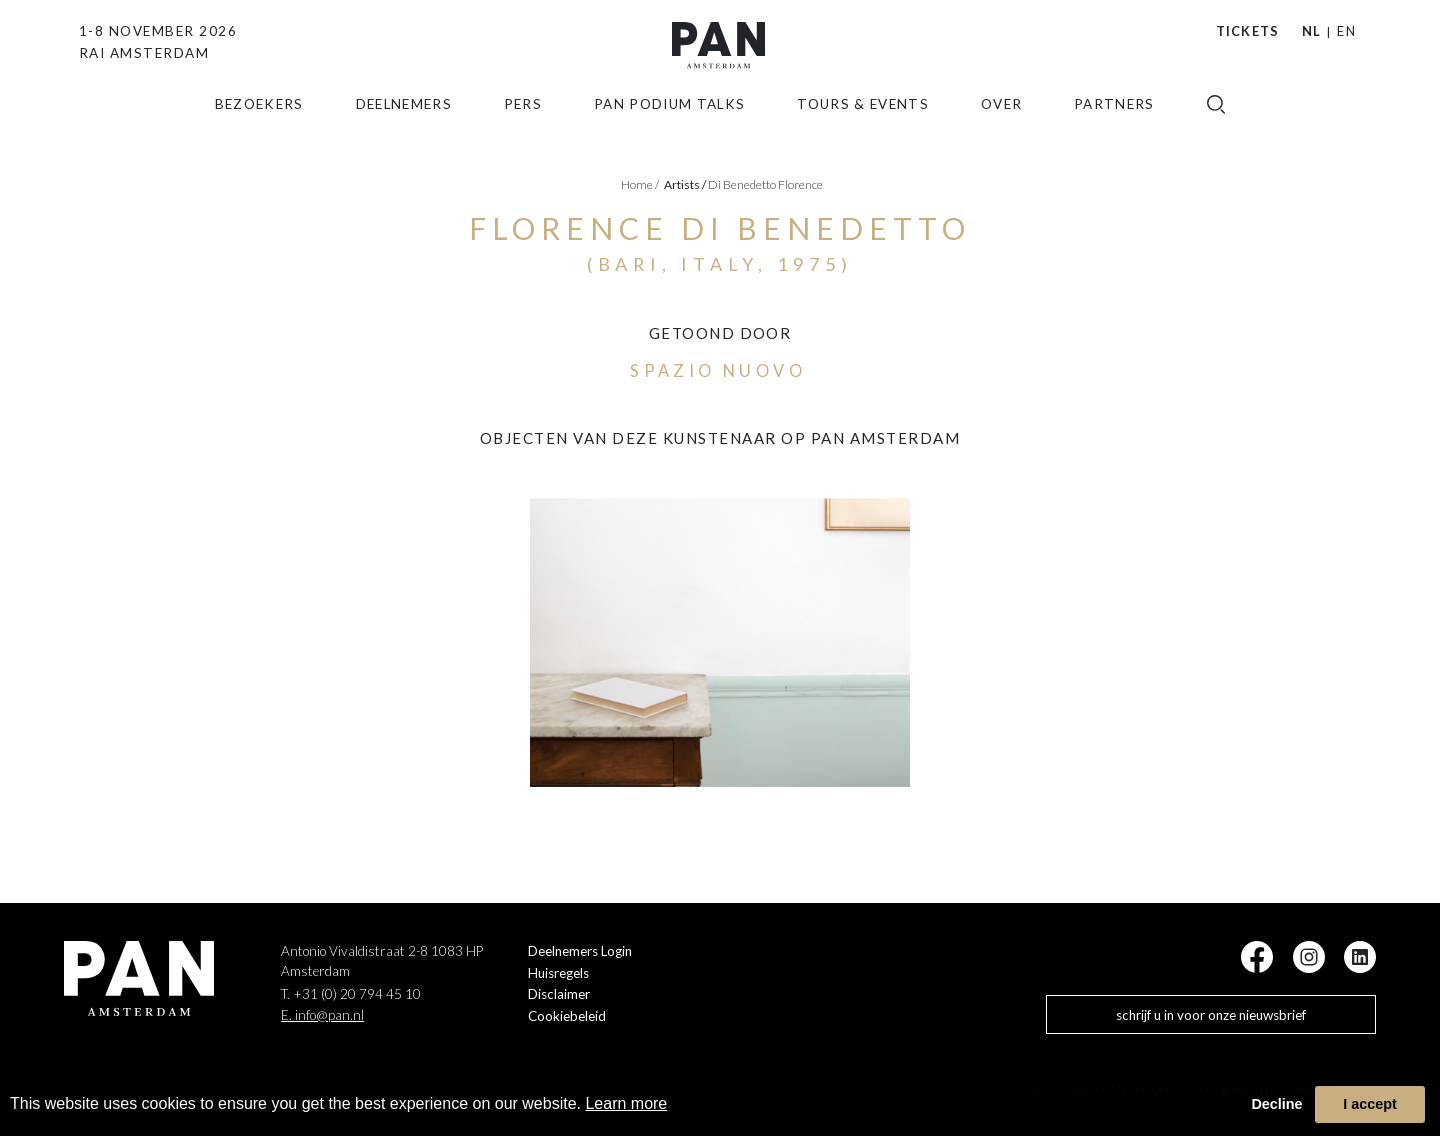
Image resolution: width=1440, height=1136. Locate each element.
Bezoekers (259, 133)
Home (640, 184)
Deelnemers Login (580, 951)
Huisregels (558, 973)
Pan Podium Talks (670, 133)
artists (685, 184)
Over (1001, 133)
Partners (1114, 133)
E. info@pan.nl (322, 1015)
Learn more (626, 1103)
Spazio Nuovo (718, 371)
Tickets (1248, 31)
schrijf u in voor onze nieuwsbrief (1211, 1015)
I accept (1370, 1104)
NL (1312, 31)
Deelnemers (404, 133)
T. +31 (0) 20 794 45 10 (351, 994)
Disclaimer (559, 994)
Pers (523, 133)
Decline (1276, 1104)
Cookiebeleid (567, 1016)
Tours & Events (863, 133)
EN (1346, 31)
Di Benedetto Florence (765, 184)
